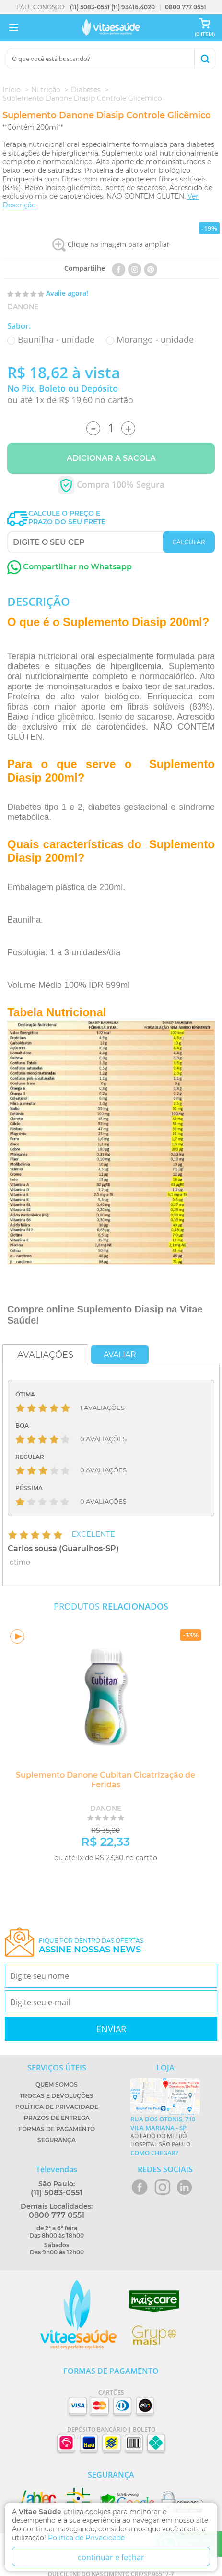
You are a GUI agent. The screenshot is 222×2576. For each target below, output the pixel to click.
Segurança (56, 2139)
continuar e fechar (111, 2557)
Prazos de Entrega (57, 2117)
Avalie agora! (67, 293)
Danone (22, 306)
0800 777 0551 (185, 7)
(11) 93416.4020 (133, 7)
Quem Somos (56, 2084)
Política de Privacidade (56, 2106)
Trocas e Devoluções (56, 2095)
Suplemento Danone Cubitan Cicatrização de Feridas (105, 1779)
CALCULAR (188, 541)
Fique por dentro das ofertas (91, 1946)
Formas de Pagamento (56, 2128)
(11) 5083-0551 (90, 7)
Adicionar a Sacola (111, 458)
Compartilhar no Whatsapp (69, 566)
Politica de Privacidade (86, 2537)
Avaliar (120, 1354)
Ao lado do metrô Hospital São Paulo (165, 2136)
